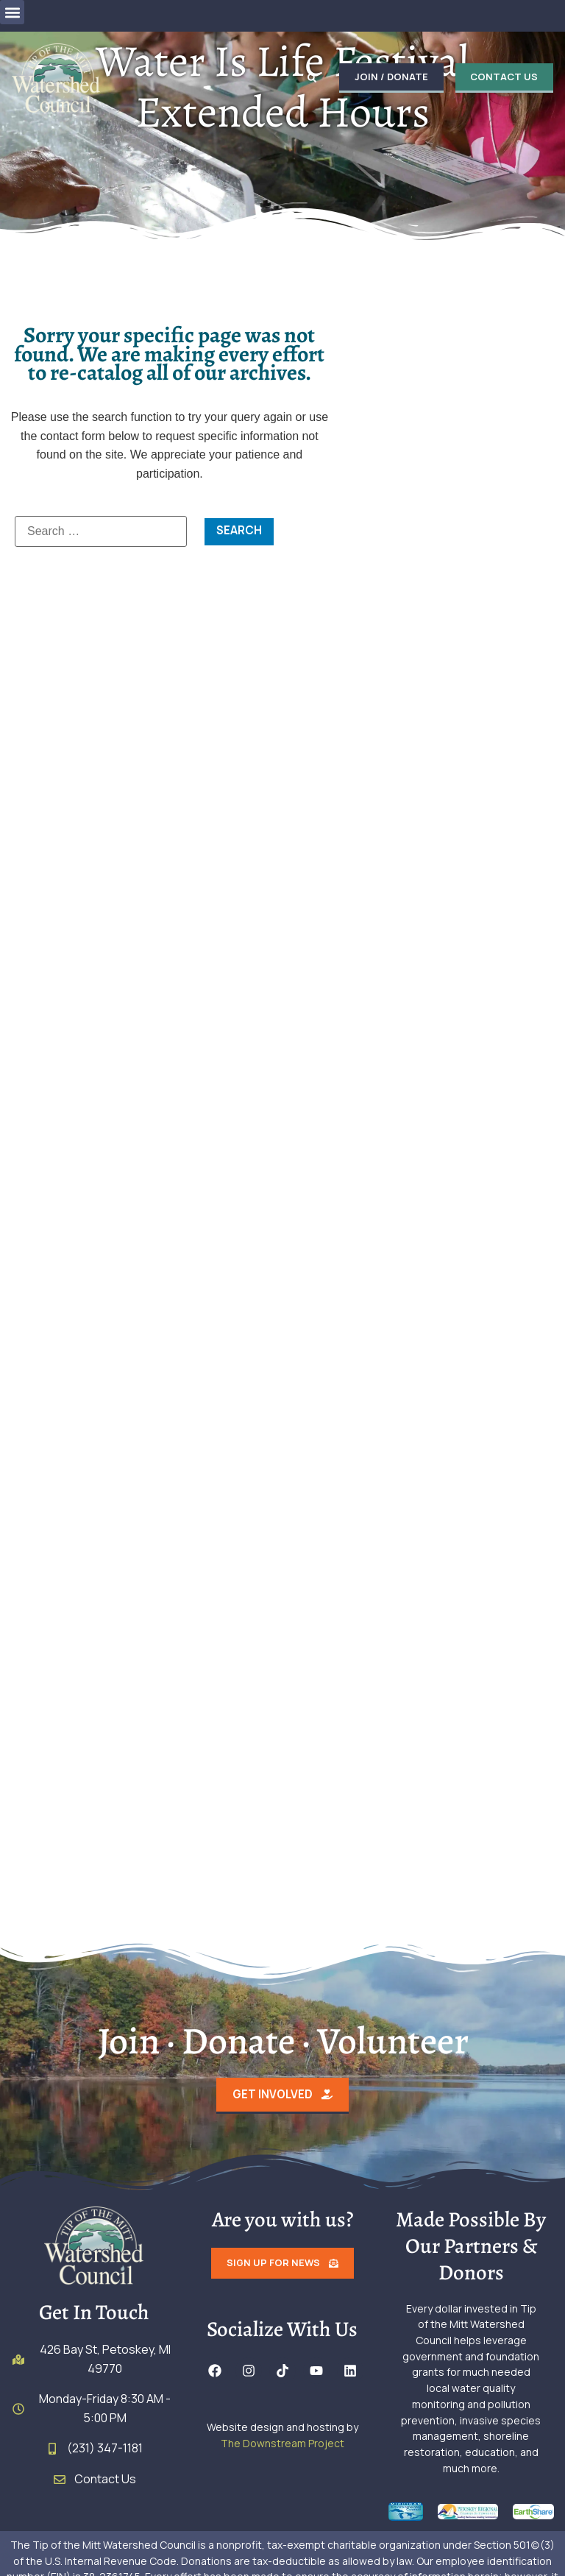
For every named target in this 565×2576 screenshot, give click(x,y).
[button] (12, 12)
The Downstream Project (282, 2445)
